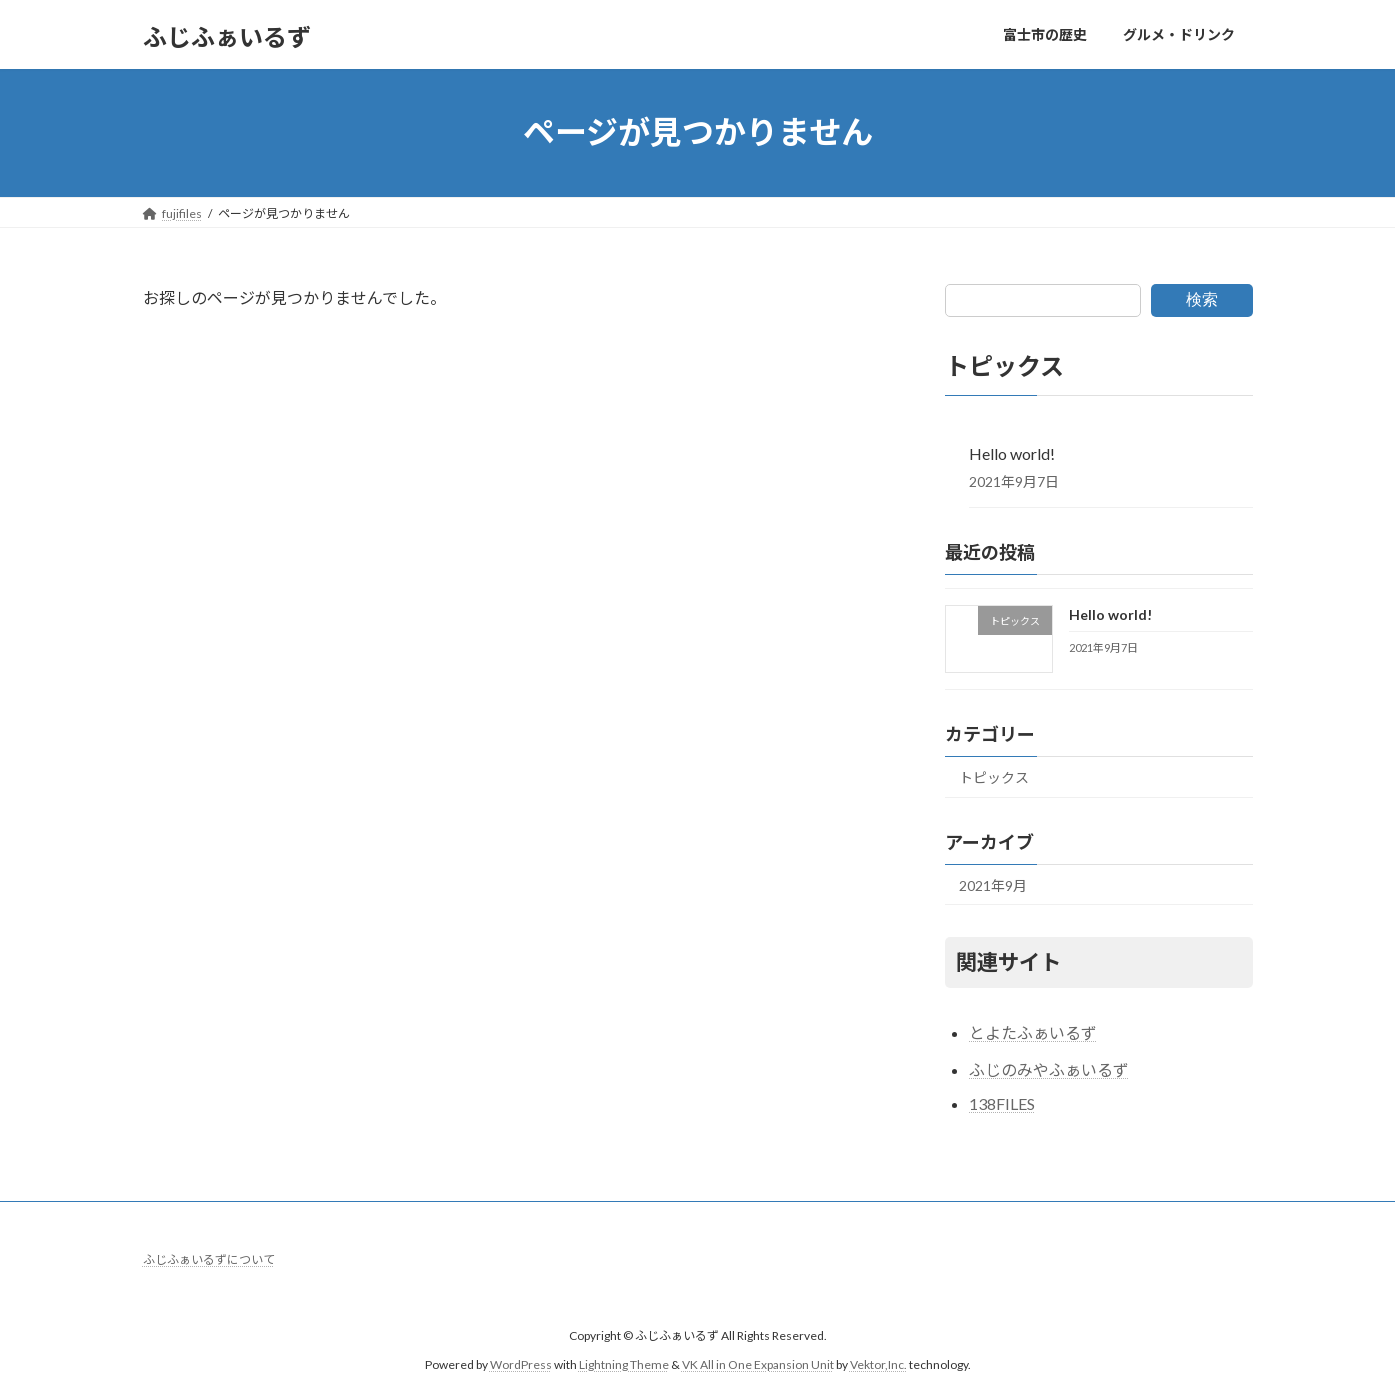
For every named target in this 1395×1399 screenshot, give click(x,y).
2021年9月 (993, 884)
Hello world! (1012, 452)
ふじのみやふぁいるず (1049, 1069)
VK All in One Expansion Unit (758, 1363)
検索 (1202, 299)
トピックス (994, 776)
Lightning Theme (624, 1363)
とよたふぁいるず (1033, 1032)
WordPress (521, 1363)
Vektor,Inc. (878, 1363)
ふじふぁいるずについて (209, 1259)
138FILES (1002, 1103)
